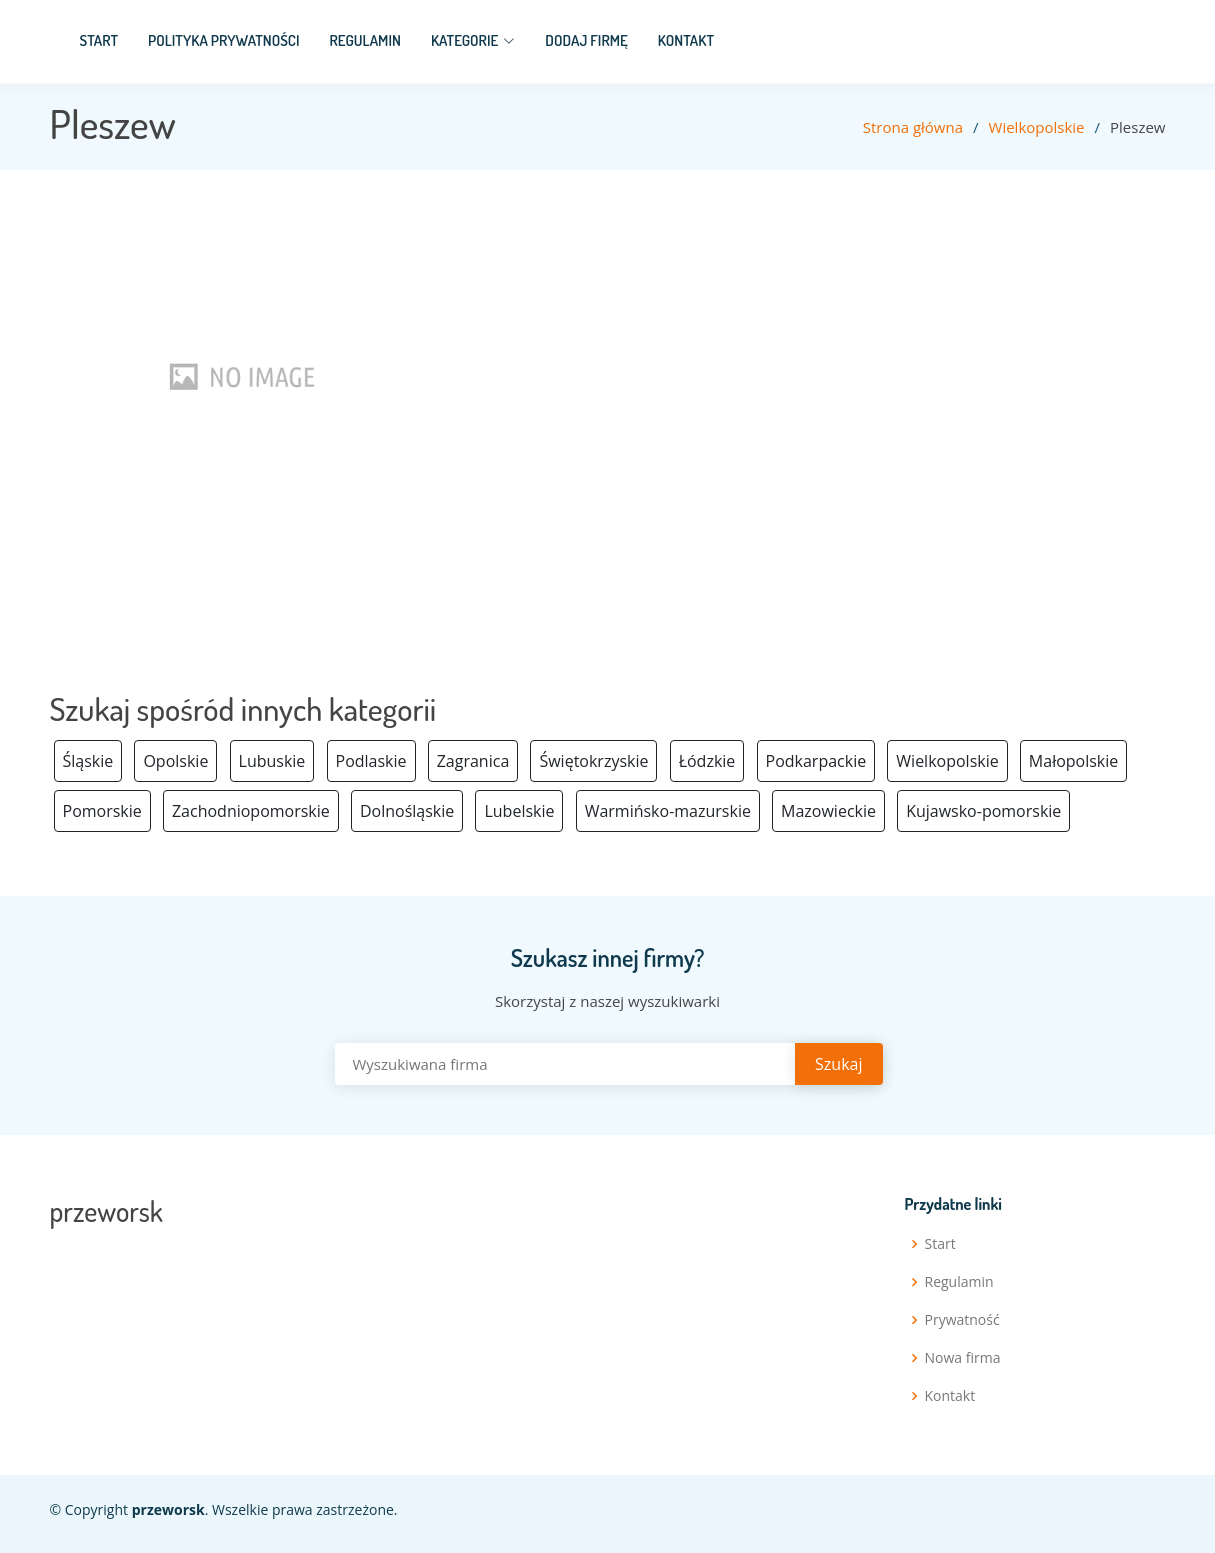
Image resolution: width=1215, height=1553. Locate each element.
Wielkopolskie (1037, 127)
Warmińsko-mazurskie (668, 811)
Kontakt (686, 40)
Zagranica (473, 761)
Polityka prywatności (224, 40)
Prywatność (962, 1320)
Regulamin (365, 40)
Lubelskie (519, 811)
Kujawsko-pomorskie (983, 811)
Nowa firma (963, 1358)
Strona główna (913, 127)
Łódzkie (707, 761)
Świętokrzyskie (593, 761)
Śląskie (88, 761)
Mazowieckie (828, 811)
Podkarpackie (816, 761)
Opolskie (175, 761)
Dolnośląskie (407, 811)
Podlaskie (371, 761)
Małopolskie (1073, 761)
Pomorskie (102, 811)
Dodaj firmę (586, 40)
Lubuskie (272, 761)
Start (99, 40)
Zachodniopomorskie (251, 811)
